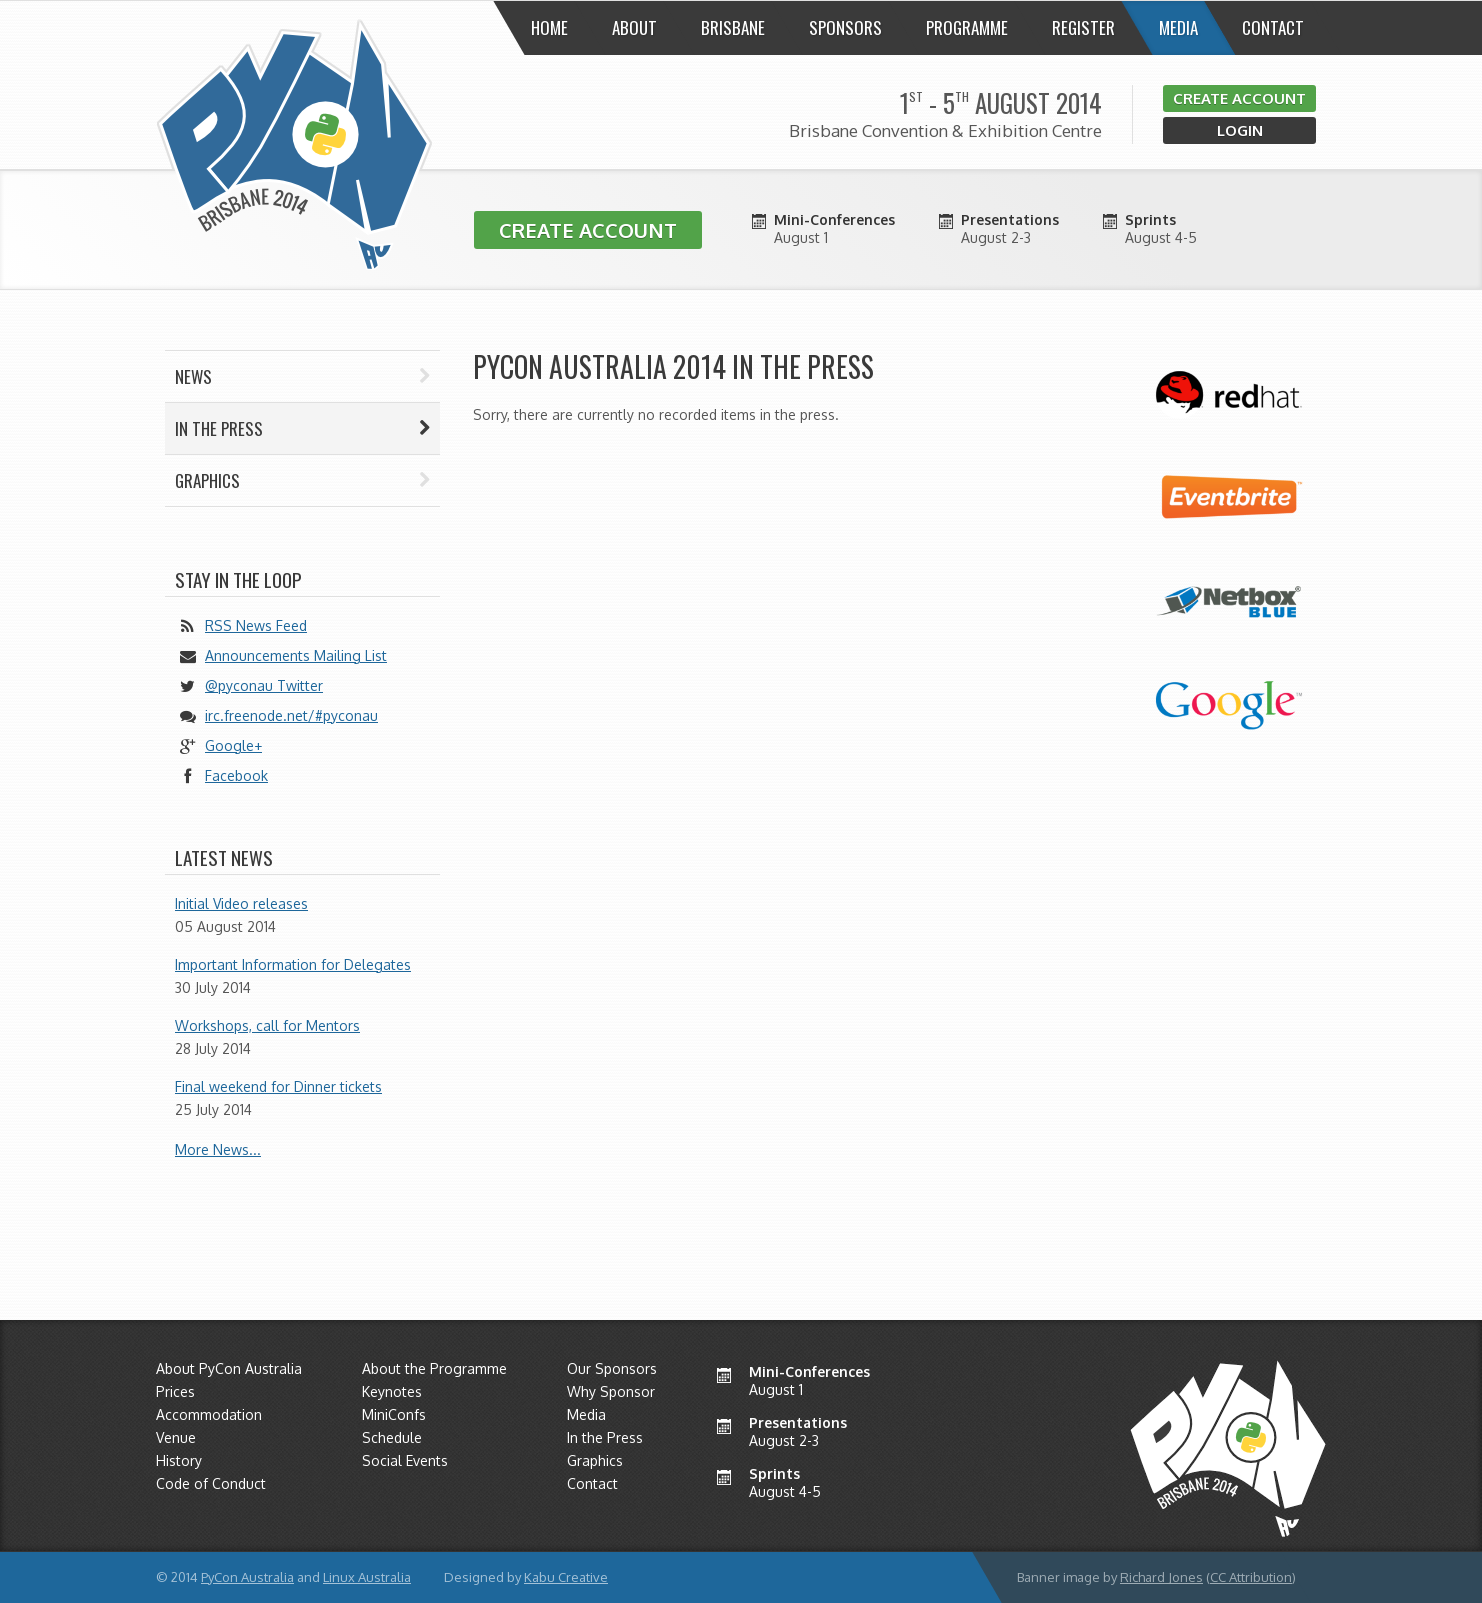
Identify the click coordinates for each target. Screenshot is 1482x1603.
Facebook (236, 775)
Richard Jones (1161, 1577)
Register (1083, 27)
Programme (967, 27)
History (179, 1460)
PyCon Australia (247, 1577)
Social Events (405, 1460)
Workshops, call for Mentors (267, 1025)
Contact (1273, 27)
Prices (175, 1391)
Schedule (392, 1437)
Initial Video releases (241, 903)
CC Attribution (1251, 1577)
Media (1178, 27)
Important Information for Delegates (293, 964)
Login (1240, 130)
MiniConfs (394, 1414)
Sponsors (845, 27)
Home (549, 27)
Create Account (1239, 98)
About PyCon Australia (229, 1368)
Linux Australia (367, 1577)
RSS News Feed (256, 625)
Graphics (302, 480)
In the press (302, 428)
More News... (218, 1149)
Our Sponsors (612, 1368)
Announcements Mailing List (296, 655)
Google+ (233, 745)
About (634, 27)
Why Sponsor (611, 1391)
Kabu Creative (566, 1577)
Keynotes (392, 1391)
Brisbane (733, 27)
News (302, 376)
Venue (176, 1437)
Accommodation (209, 1414)
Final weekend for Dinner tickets (278, 1086)
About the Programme (434, 1368)
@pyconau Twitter (264, 685)
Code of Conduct (211, 1483)
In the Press (605, 1437)
